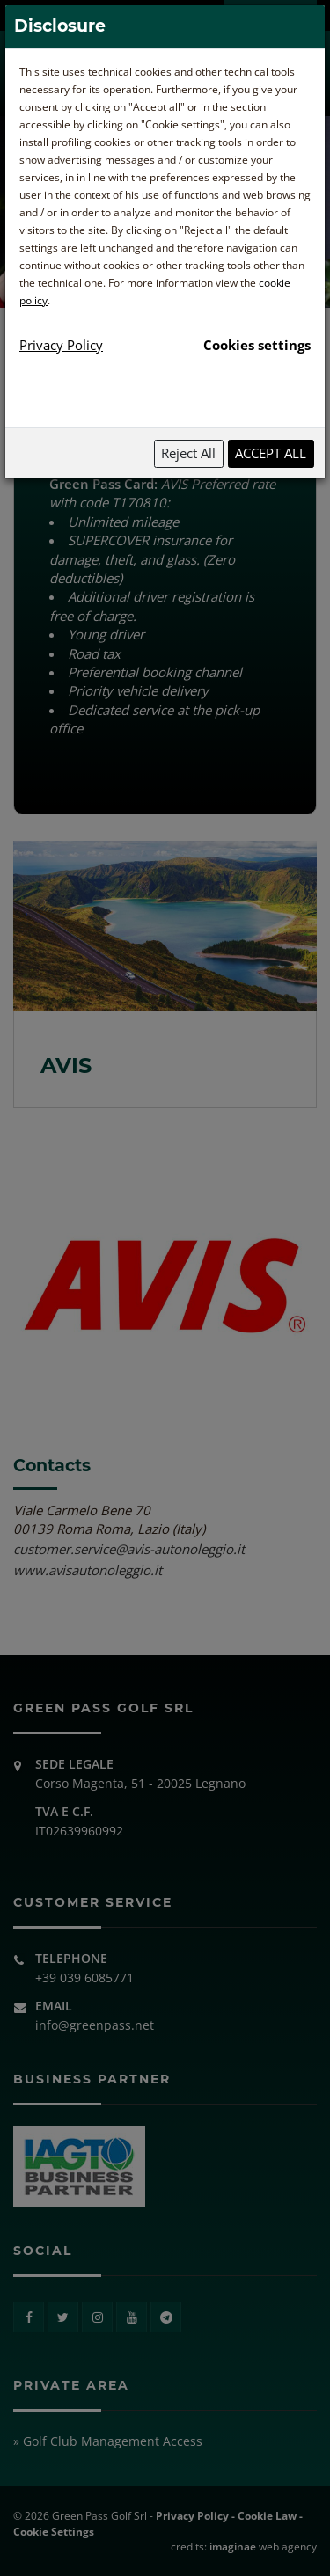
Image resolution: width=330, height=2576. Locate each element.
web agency (263, 2546)
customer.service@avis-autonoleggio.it (129, 1549)
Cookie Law (267, 2515)
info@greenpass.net (94, 2025)
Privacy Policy (192, 2515)
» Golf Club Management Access (107, 2441)
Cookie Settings (53, 2531)
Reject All (188, 453)
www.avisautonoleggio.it (87, 1570)
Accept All (270, 453)
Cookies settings (257, 345)
